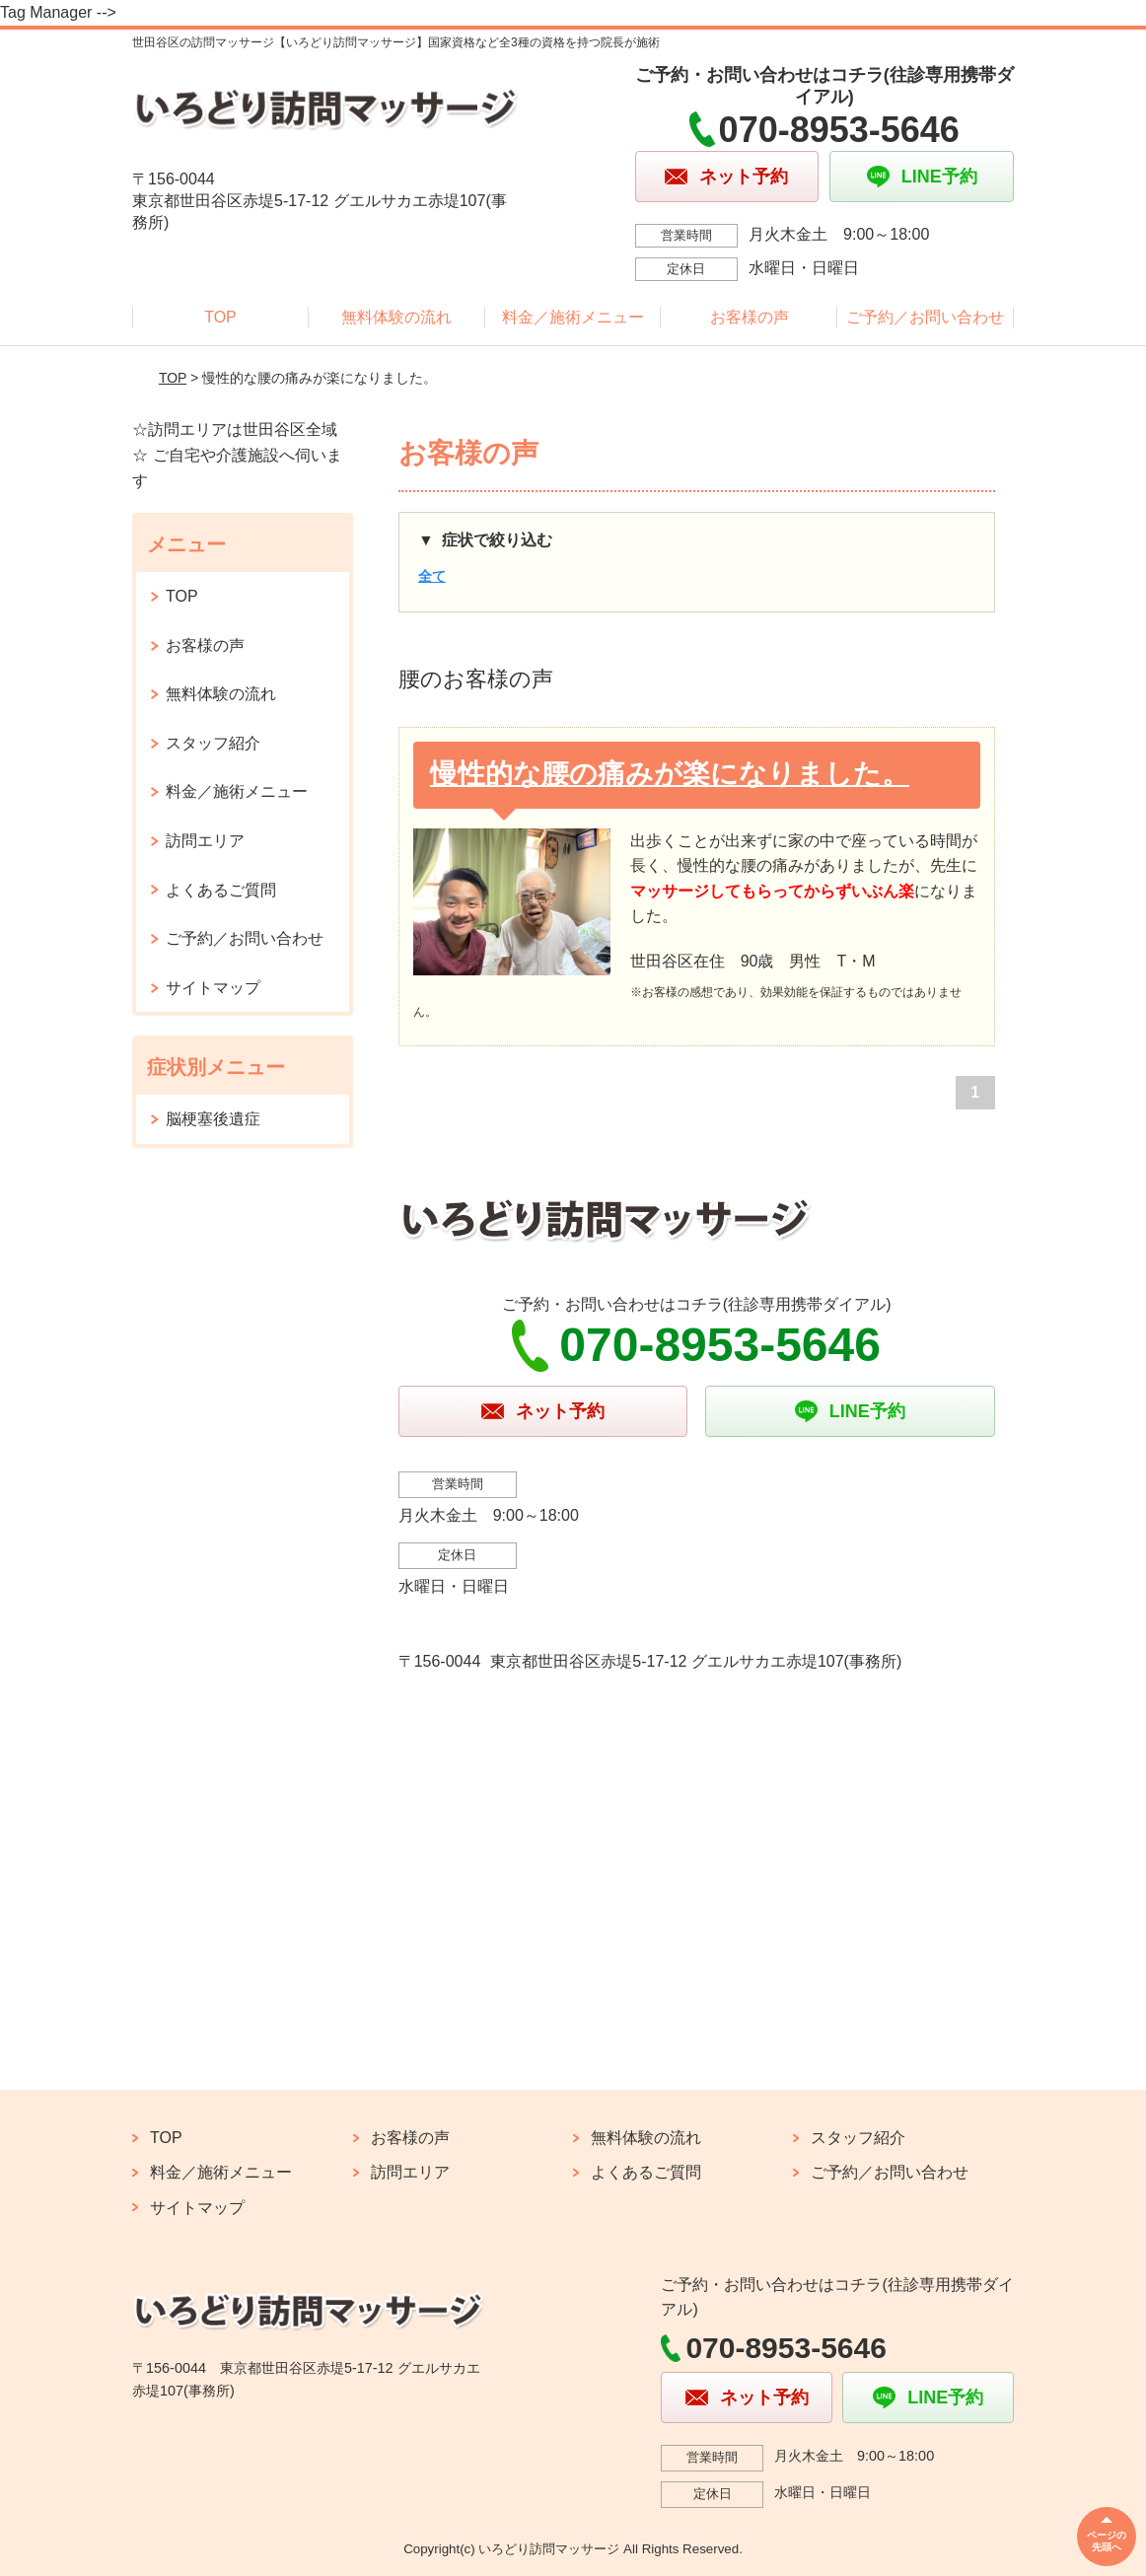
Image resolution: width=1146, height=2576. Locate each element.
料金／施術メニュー (573, 317)
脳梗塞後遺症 (213, 1118)
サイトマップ (213, 987)
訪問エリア (205, 840)
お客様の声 (749, 317)
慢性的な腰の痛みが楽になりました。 (669, 773)
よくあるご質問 (221, 890)
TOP (220, 317)
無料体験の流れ (396, 317)
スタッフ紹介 (213, 743)
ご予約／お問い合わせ (925, 317)
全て (432, 576)
